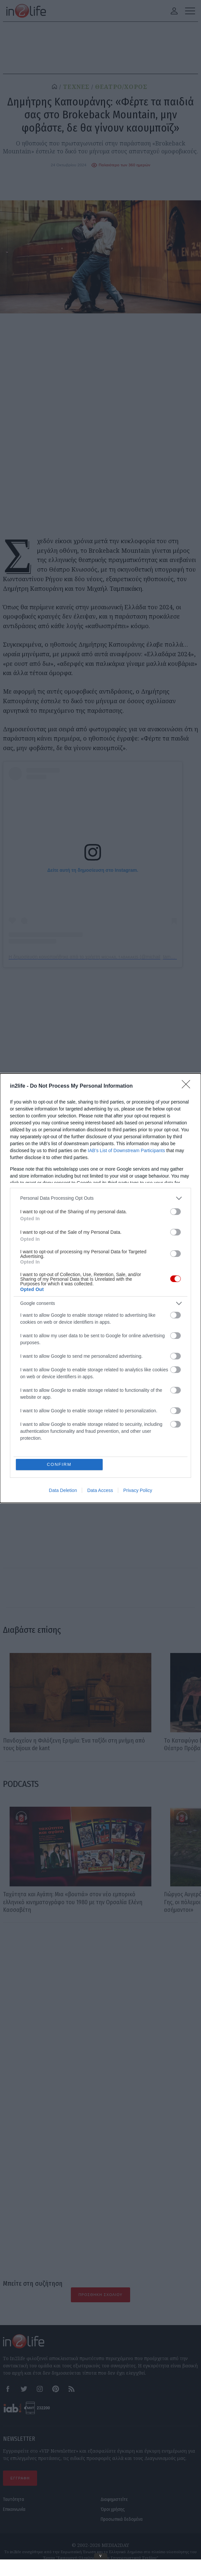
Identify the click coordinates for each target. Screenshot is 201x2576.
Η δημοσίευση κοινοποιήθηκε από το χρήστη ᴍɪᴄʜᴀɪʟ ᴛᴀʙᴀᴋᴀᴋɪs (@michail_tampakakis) (98, 956)
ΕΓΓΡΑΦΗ (20, 2478)
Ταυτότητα (13, 2499)
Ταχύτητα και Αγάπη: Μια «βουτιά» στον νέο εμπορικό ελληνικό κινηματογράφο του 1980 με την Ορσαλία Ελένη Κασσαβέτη (72, 1902)
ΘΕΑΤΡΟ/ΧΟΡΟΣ (121, 87)
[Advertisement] (100, 1999)
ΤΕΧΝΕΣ (76, 87)
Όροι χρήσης (113, 2509)
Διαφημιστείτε (114, 2499)
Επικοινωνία (14, 2509)
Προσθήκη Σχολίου (100, 2295)
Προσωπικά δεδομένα (122, 2519)
